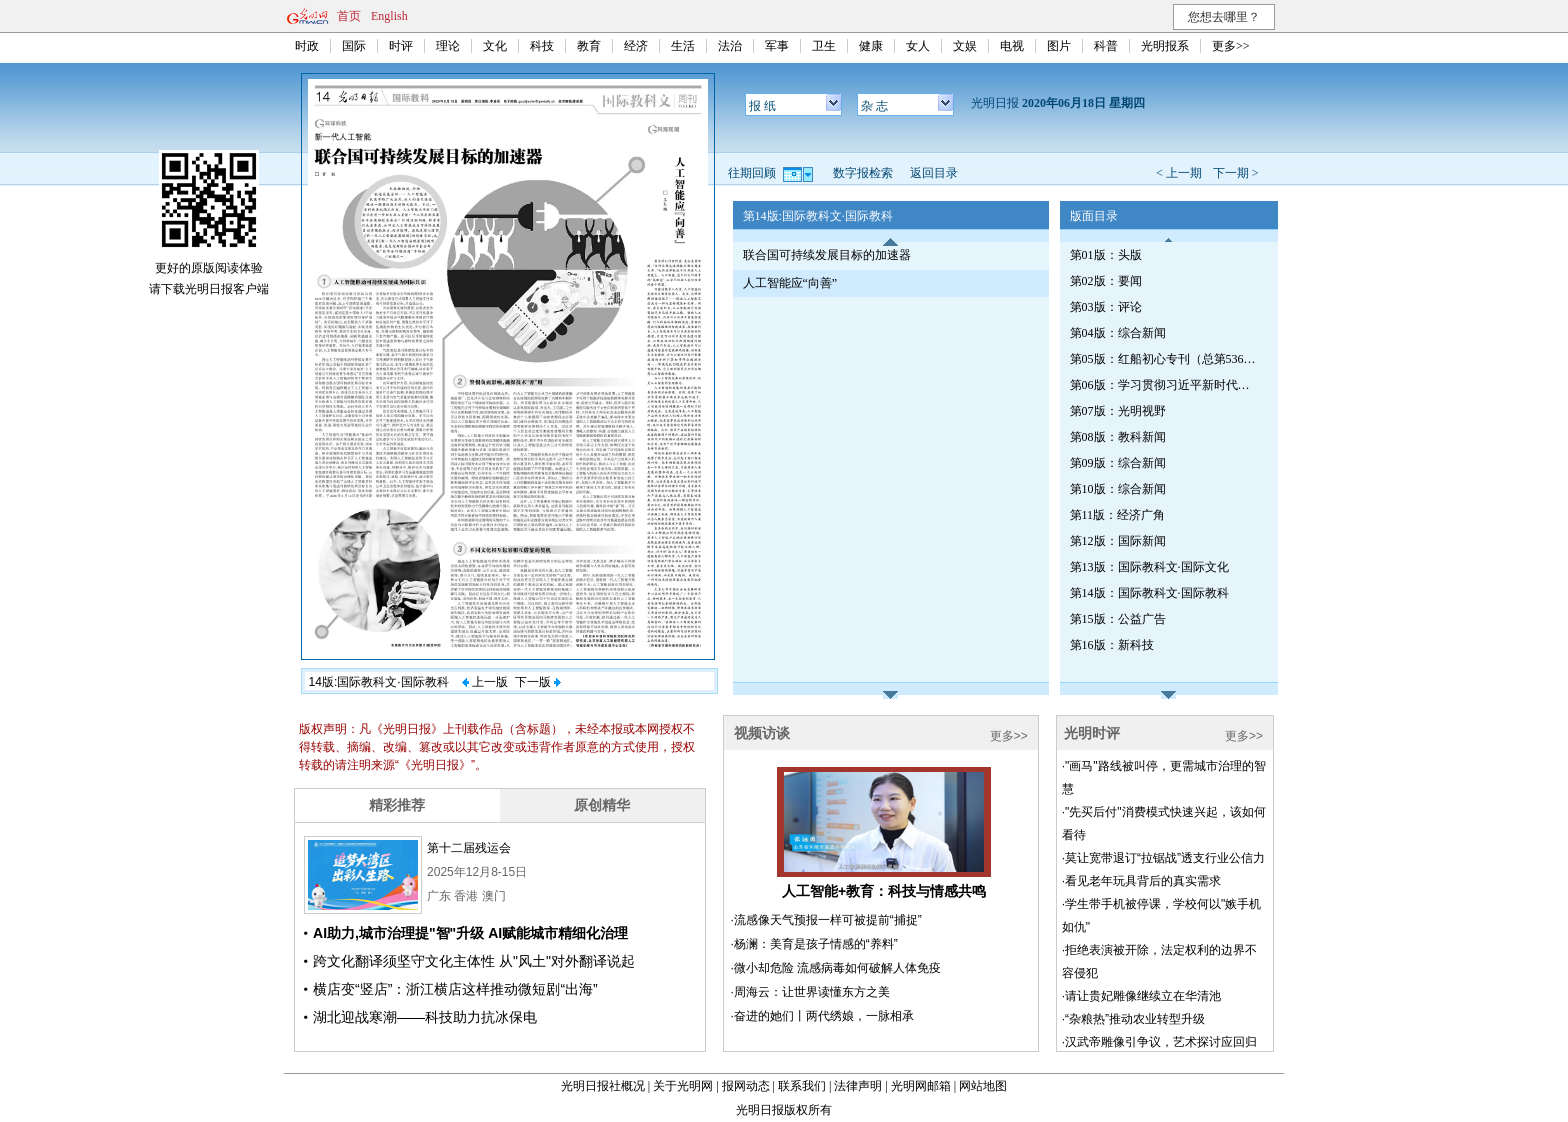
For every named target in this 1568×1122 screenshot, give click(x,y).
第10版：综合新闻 (1118, 489)
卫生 (824, 46)
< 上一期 (1179, 173)
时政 (307, 46)
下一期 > (1236, 173)
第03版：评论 (1106, 307)
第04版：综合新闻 (1118, 333)
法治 (730, 46)
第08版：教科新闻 (1118, 437)
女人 (918, 46)
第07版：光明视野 (1118, 411)
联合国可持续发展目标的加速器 (827, 255)
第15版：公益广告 (1118, 619)
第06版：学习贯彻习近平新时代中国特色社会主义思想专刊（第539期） (1165, 385)
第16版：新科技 (1112, 645)
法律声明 (858, 1086)
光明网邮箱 (921, 1086)
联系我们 (802, 1086)
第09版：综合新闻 (1118, 463)
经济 (636, 46)
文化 (495, 46)
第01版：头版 (1106, 255)
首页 (349, 16)
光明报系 (1165, 46)
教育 (589, 46)
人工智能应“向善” (790, 283)
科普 (1106, 46)
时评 (401, 46)
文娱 (965, 46)
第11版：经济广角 (1118, 515)
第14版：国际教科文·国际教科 (1149, 593)
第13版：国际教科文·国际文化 (1149, 567)
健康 (871, 46)
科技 (542, 46)
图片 (1059, 46)
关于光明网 (683, 1086)
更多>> (1231, 46)
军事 (777, 46)
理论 (448, 46)
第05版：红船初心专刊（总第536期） (1165, 359)
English (389, 16)
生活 (683, 46)
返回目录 (934, 173)
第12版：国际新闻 (1118, 541)
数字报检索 (863, 173)
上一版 (485, 682)
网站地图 (983, 1086)
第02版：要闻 (1106, 281)
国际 (354, 46)
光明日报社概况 (603, 1086)
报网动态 (746, 1086)
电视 (1012, 46)
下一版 (538, 682)
